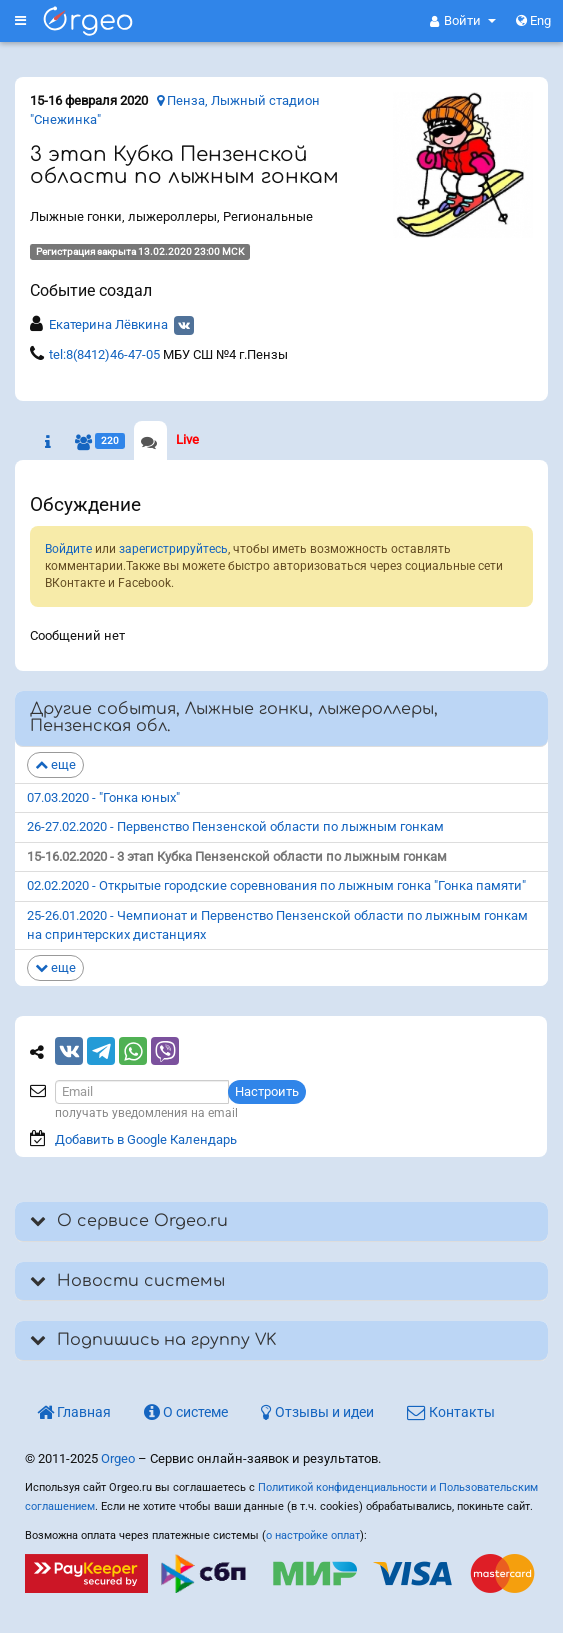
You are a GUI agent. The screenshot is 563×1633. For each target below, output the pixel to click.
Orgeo (118, 1458)
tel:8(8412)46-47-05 (104, 354)
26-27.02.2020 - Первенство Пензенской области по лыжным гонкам (235, 826)
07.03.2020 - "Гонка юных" (103, 797)
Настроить (267, 1091)
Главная (74, 1412)
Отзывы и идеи (317, 1412)
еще (55, 764)
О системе (186, 1412)
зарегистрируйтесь (173, 549)
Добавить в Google (146, 1139)
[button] (463, 21)
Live (187, 439)
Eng (533, 20)
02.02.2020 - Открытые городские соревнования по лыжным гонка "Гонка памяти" (276, 885)
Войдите (68, 549)
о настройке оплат (313, 1535)
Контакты (451, 1412)
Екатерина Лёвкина (108, 324)
